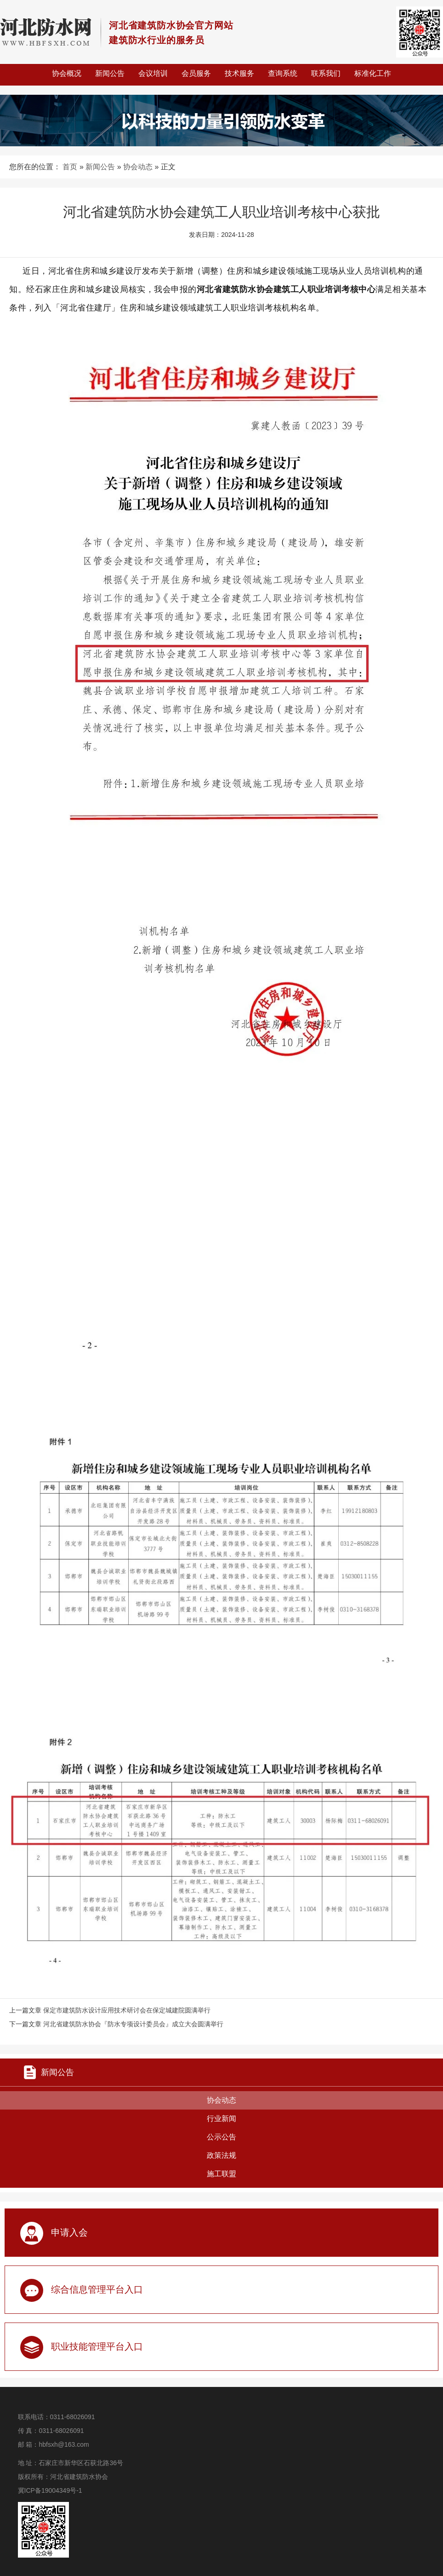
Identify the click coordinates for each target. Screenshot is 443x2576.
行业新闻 (221, 2118)
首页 (69, 167)
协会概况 (66, 73)
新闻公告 (110, 73)
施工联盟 (221, 2174)
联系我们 (326, 73)
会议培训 (153, 73)
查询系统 (282, 73)
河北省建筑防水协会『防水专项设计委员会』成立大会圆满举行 (133, 2024)
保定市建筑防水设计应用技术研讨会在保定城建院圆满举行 (126, 2010)
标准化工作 (372, 73)
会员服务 (196, 73)
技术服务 (239, 73)
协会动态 (138, 167)
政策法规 (221, 2155)
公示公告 (221, 2137)
